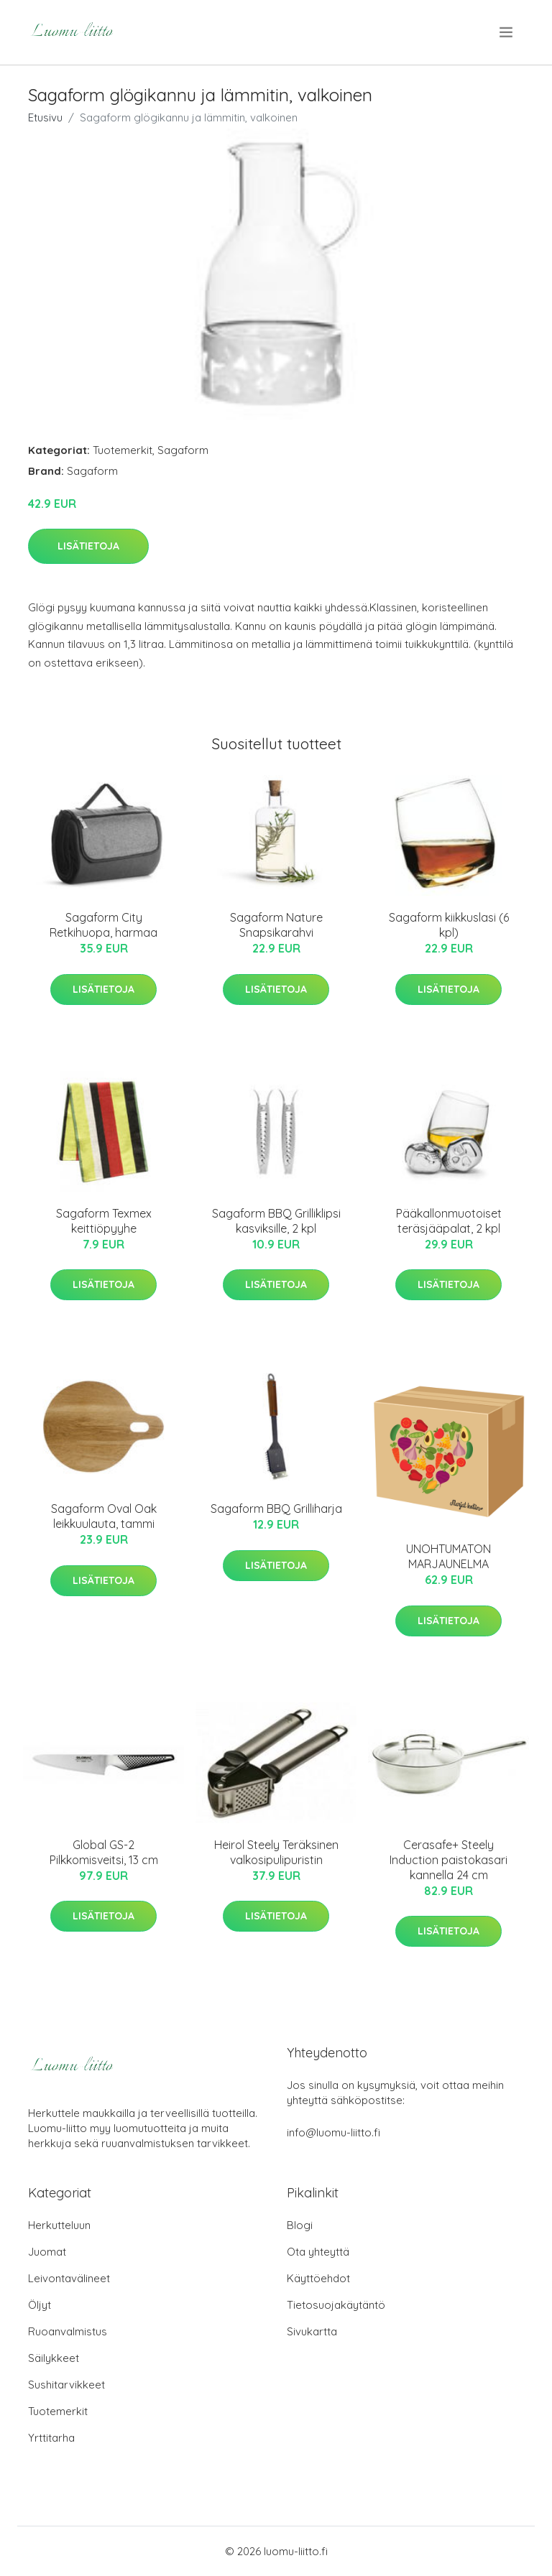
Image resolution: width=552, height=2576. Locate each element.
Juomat (47, 2251)
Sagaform (182, 450)
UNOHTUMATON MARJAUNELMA (448, 1556)
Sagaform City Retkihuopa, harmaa (103, 925)
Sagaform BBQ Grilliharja (276, 1508)
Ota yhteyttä (318, 2251)
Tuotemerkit (122, 450)
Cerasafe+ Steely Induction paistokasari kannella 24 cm (448, 1860)
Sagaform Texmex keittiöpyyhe (104, 1221)
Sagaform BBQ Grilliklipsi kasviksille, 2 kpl (276, 1221)
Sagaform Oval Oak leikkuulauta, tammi (104, 1516)
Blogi (300, 2225)
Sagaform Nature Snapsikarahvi (276, 925)
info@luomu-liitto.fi (333, 2132)
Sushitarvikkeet (66, 2384)
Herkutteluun (59, 2225)
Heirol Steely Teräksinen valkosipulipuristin (276, 1852)
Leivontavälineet (69, 2278)
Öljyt (39, 2305)
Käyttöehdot (318, 2278)
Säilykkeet (53, 2358)
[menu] (507, 32)
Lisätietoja (88, 545)
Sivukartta (312, 2331)
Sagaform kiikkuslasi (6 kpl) (449, 925)
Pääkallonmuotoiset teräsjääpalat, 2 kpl (449, 1221)
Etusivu (45, 117)
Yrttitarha (51, 2438)
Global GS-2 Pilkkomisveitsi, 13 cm (104, 1852)
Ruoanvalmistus (67, 2331)
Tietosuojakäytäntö (336, 2305)
